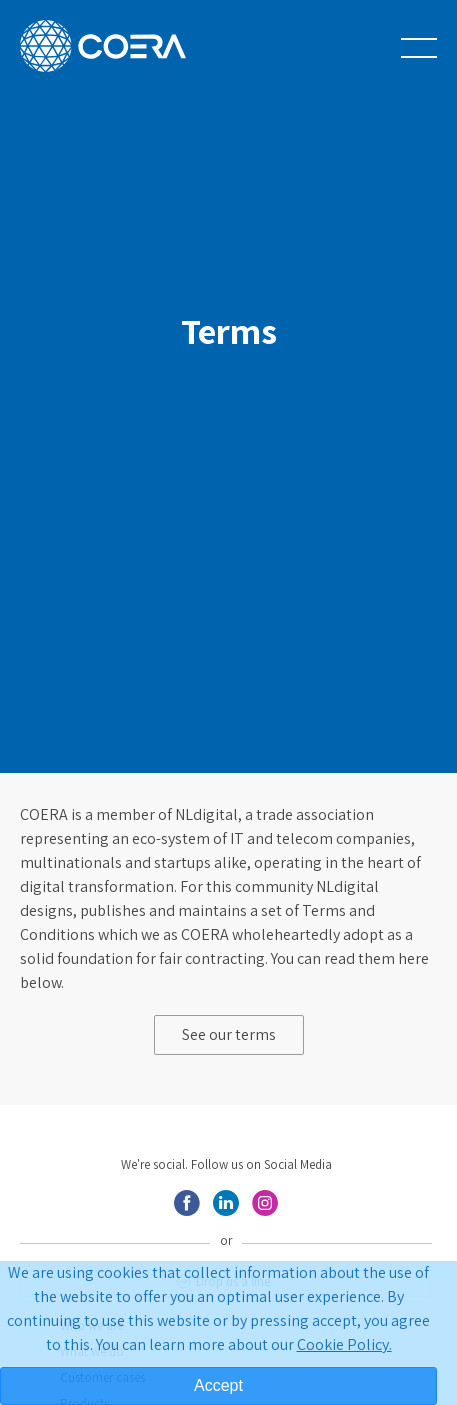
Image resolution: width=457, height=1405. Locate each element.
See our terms (229, 1034)
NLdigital (206, 814)
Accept (218, 1385)
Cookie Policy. (344, 1344)
